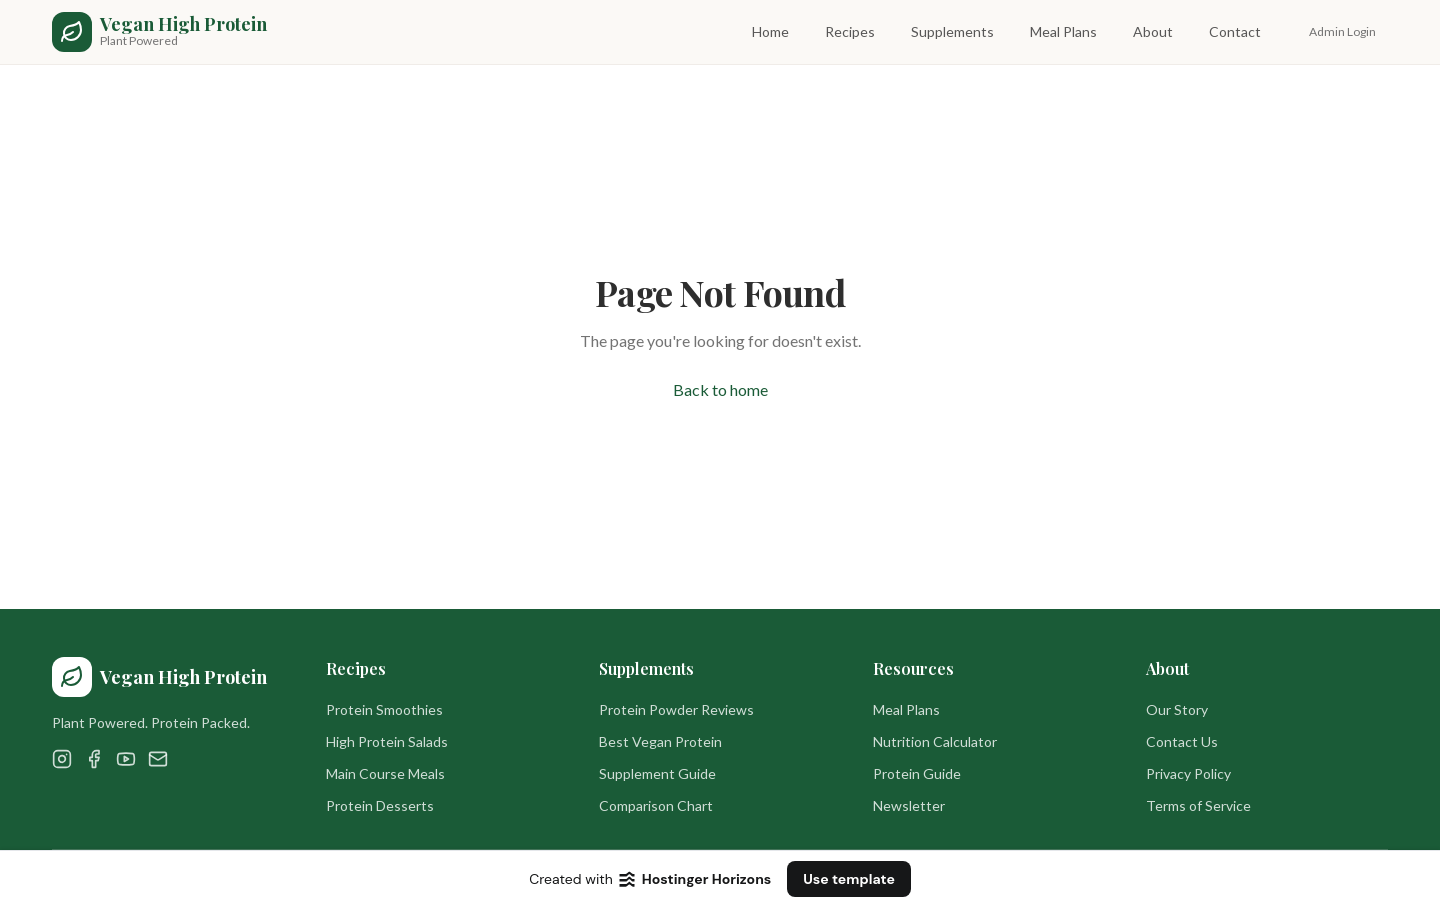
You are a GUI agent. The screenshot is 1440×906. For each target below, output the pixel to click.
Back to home (720, 389)
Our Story (1177, 709)
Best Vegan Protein (660, 741)
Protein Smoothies (384, 709)
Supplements (952, 31)
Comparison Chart (656, 805)
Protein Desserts (380, 805)
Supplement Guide (657, 773)
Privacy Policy (1188, 773)
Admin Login (1342, 31)
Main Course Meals (385, 773)
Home (770, 31)
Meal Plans (1063, 31)
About (1153, 31)
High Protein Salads (387, 741)
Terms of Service (1198, 805)
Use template (849, 879)
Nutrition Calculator (935, 741)
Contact (1235, 31)
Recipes (850, 31)
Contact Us (1182, 741)
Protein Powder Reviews (676, 709)
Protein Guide (917, 773)
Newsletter (909, 805)
